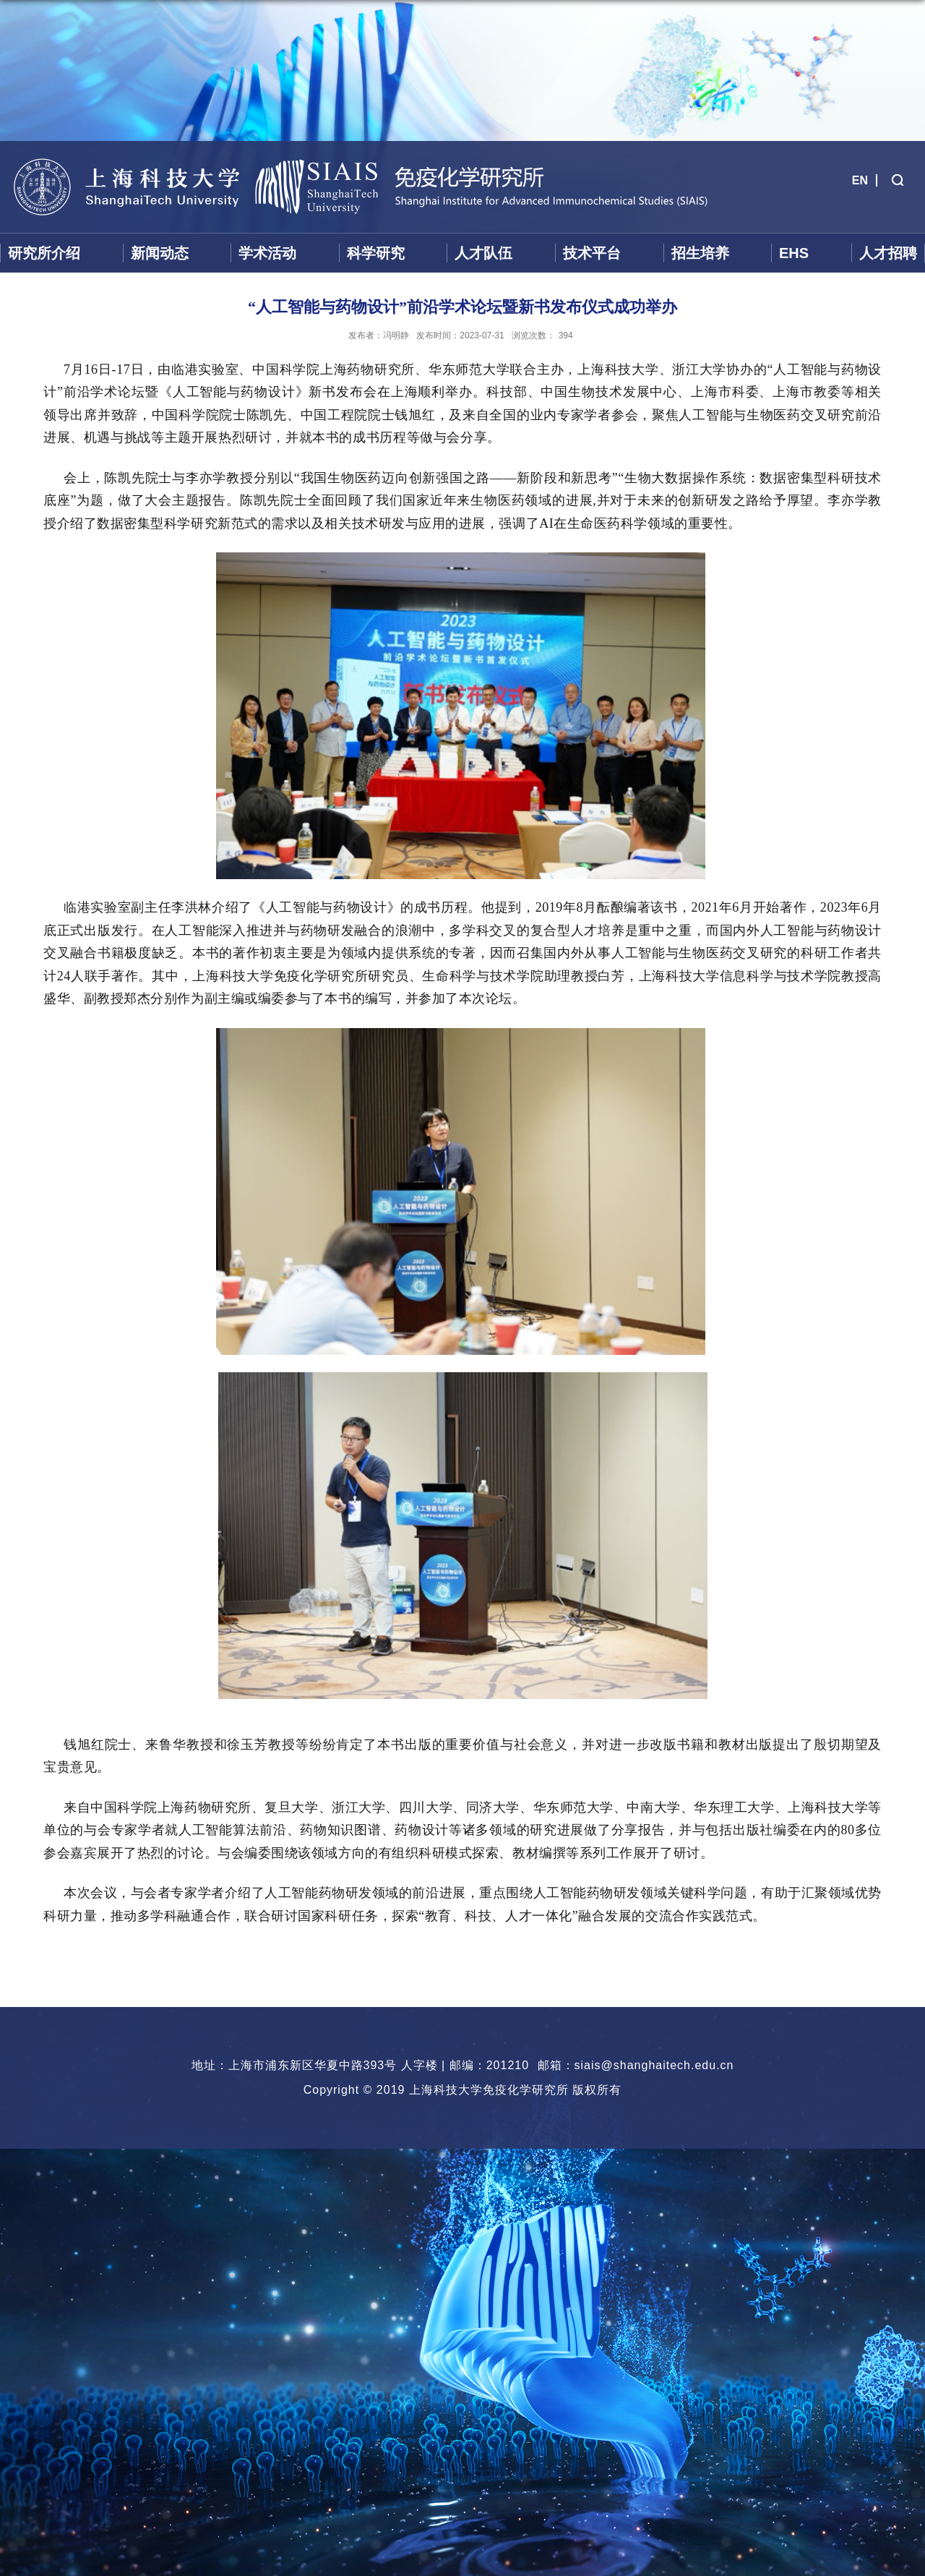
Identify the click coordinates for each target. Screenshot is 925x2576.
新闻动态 (160, 253)
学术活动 (267, 253)
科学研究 (376, 253)
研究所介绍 (44, 253)
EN (860, 180)
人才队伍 (483, 253)
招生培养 (700, 253)
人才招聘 (888, 253)
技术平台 (592, 253)
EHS (794, 253)
